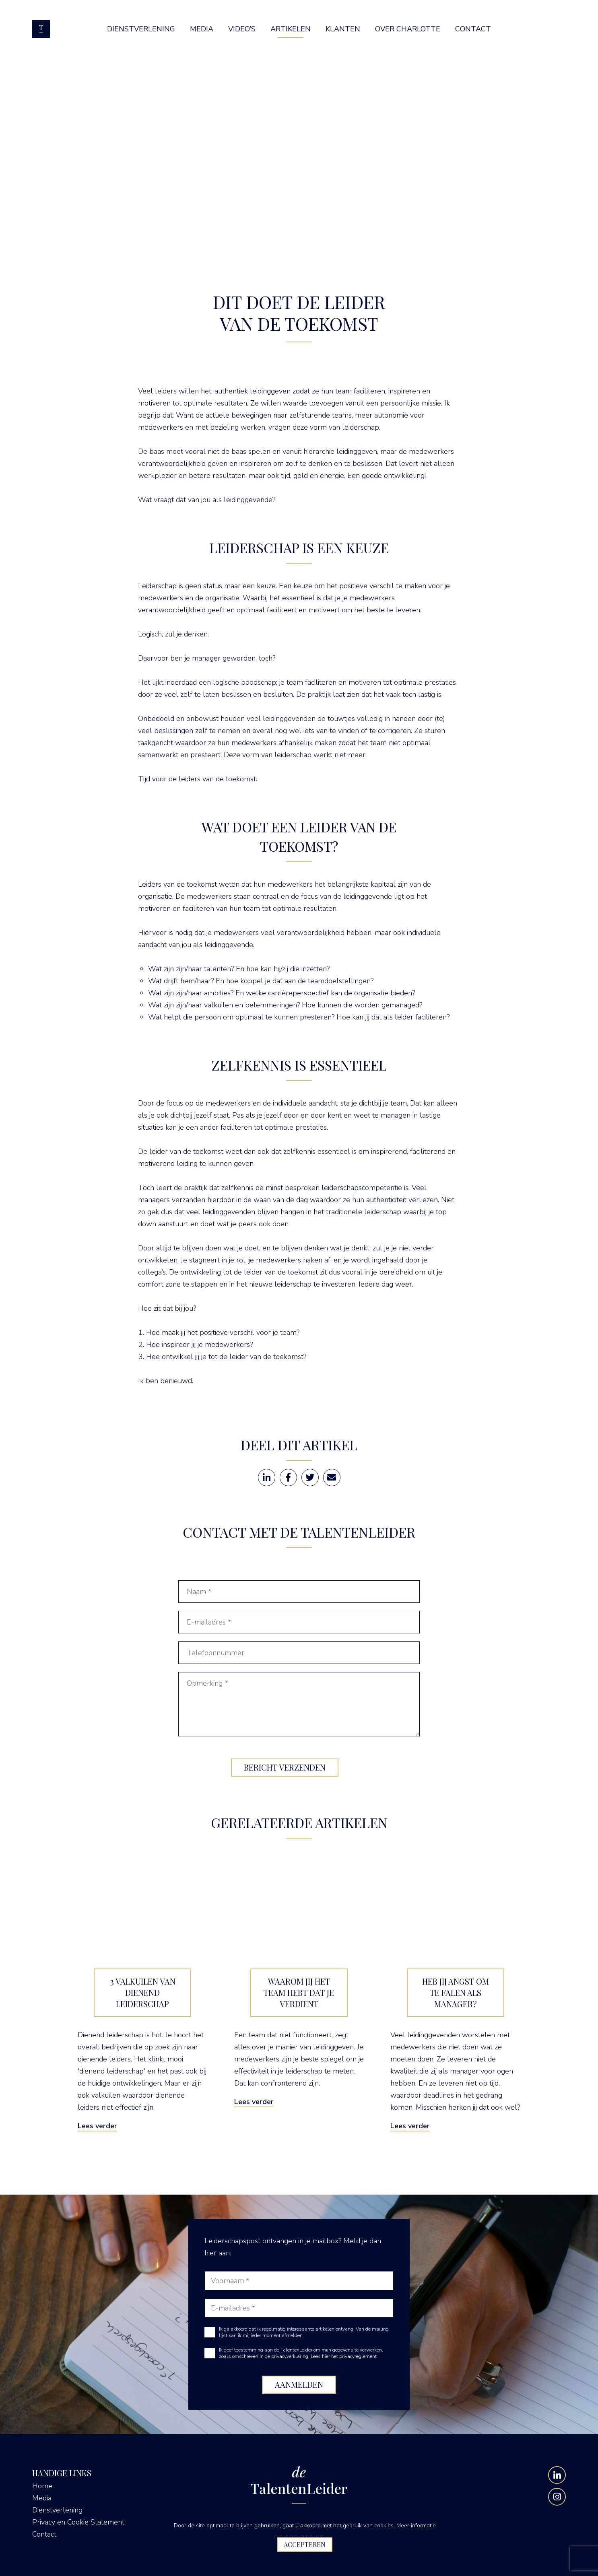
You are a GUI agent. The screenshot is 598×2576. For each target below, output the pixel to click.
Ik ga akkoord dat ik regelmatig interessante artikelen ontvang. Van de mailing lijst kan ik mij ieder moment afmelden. (304, 2332)
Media (42, 2498)
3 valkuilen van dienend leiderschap (142, 1992)
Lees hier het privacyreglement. (344, 2356)
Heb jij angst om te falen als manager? (455, 1992)
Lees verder (97, 2126)
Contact (44, 2534)
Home (42, 2486)
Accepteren (305, 2544)
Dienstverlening (57, 2510)
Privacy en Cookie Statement (78, 2522)
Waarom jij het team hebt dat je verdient (299, 1992)
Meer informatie (416, 2525)
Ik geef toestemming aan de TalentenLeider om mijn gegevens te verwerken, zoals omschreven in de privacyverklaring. (301, 2353)
